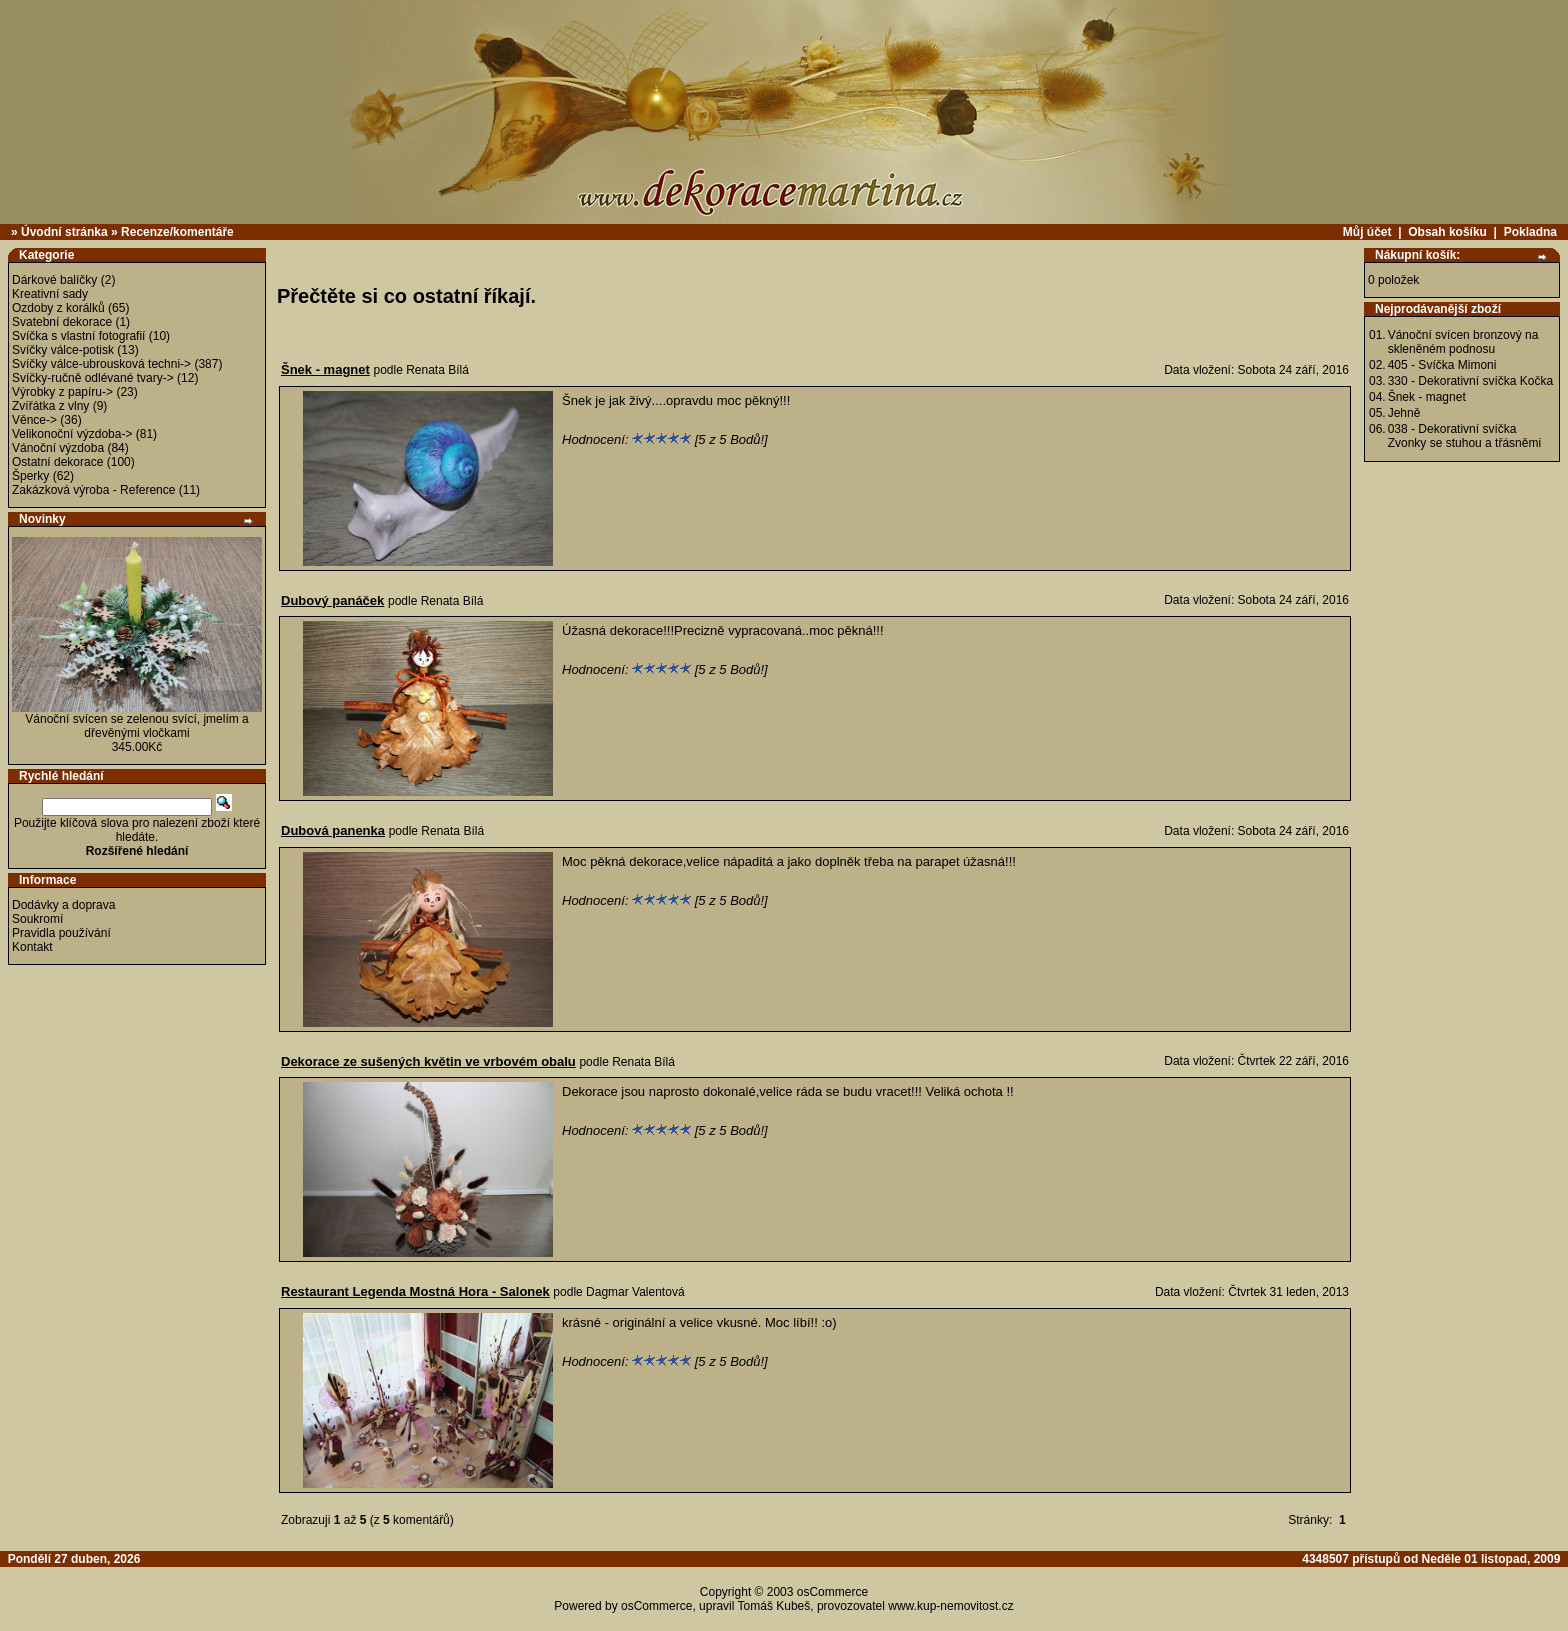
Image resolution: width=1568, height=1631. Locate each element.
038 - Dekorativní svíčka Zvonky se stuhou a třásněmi (1464, 436)
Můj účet (1367, 232)
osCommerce (832, 1592)
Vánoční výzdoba (58, 448)
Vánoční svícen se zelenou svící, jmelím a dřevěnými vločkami (136, 726)
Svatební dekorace (62, 322)
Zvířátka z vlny (50, 406)
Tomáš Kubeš (774, 1606)
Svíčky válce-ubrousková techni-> (101, 364)
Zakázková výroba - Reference (93, 490)
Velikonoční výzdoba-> (72, 434)
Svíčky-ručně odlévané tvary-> (93, 378)
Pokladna (1530, 232)
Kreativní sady (50, 294)
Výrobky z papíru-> (62, 392)
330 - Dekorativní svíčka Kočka (1470, 381)
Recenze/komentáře (177, 232)
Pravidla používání (61, 933)
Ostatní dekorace (57, 462)
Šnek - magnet (1427, 397)
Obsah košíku (1447, 232)
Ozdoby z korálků (58, 308)
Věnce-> (34, 420)
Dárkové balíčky (54, 280)
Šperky (30, 476)
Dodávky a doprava (63, 905)
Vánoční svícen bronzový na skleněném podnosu (1463, 342)
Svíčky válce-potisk (63, 350)
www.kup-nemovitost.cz (950, 1606)
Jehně (1404, 413)
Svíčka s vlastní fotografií (78, 336)
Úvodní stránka (64, 232)
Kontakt (32, 947)
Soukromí (37, 919)
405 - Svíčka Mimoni (1442, 365)
